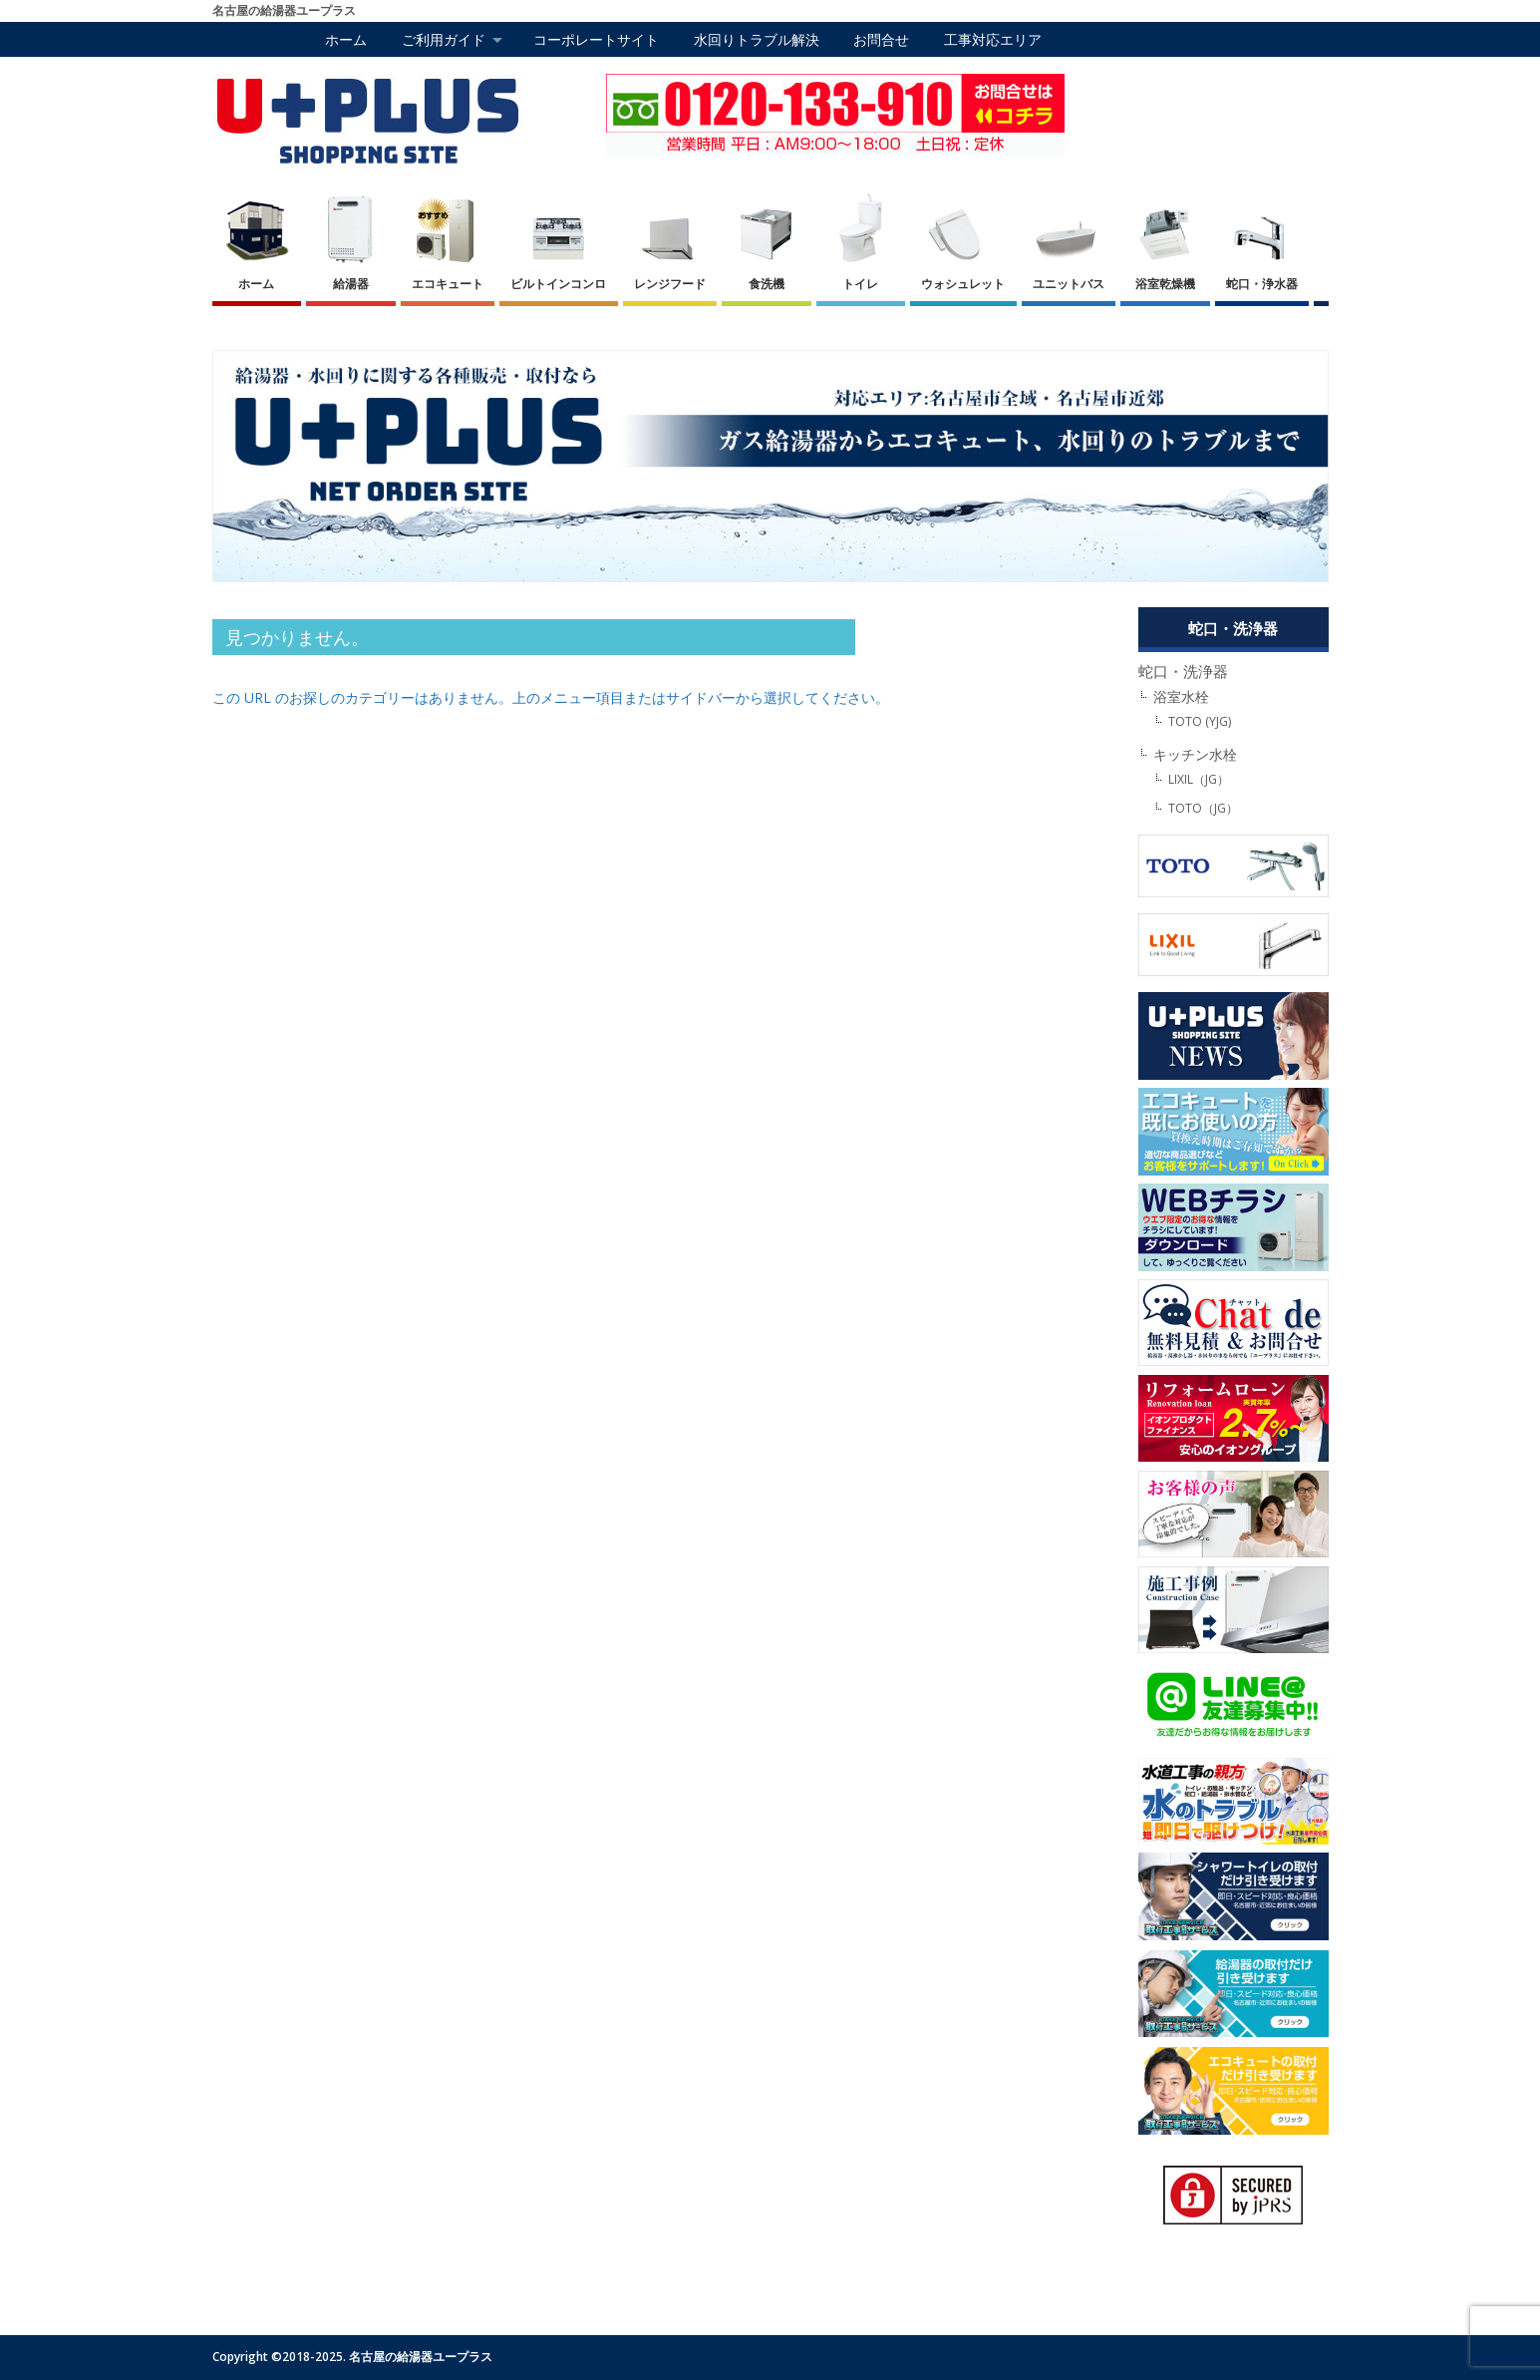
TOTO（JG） (1203, 808)
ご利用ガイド (443, 39)
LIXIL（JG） (1198, 779)
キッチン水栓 (1195, 755)
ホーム (346, 39)
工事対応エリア (993, 39)
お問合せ (881, 39)
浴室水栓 (1181, 697)
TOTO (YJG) (1199, 721)
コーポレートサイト (596, 39)
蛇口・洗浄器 (1183, 671)
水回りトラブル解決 (756, 39)
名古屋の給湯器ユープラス (420, 2356)
